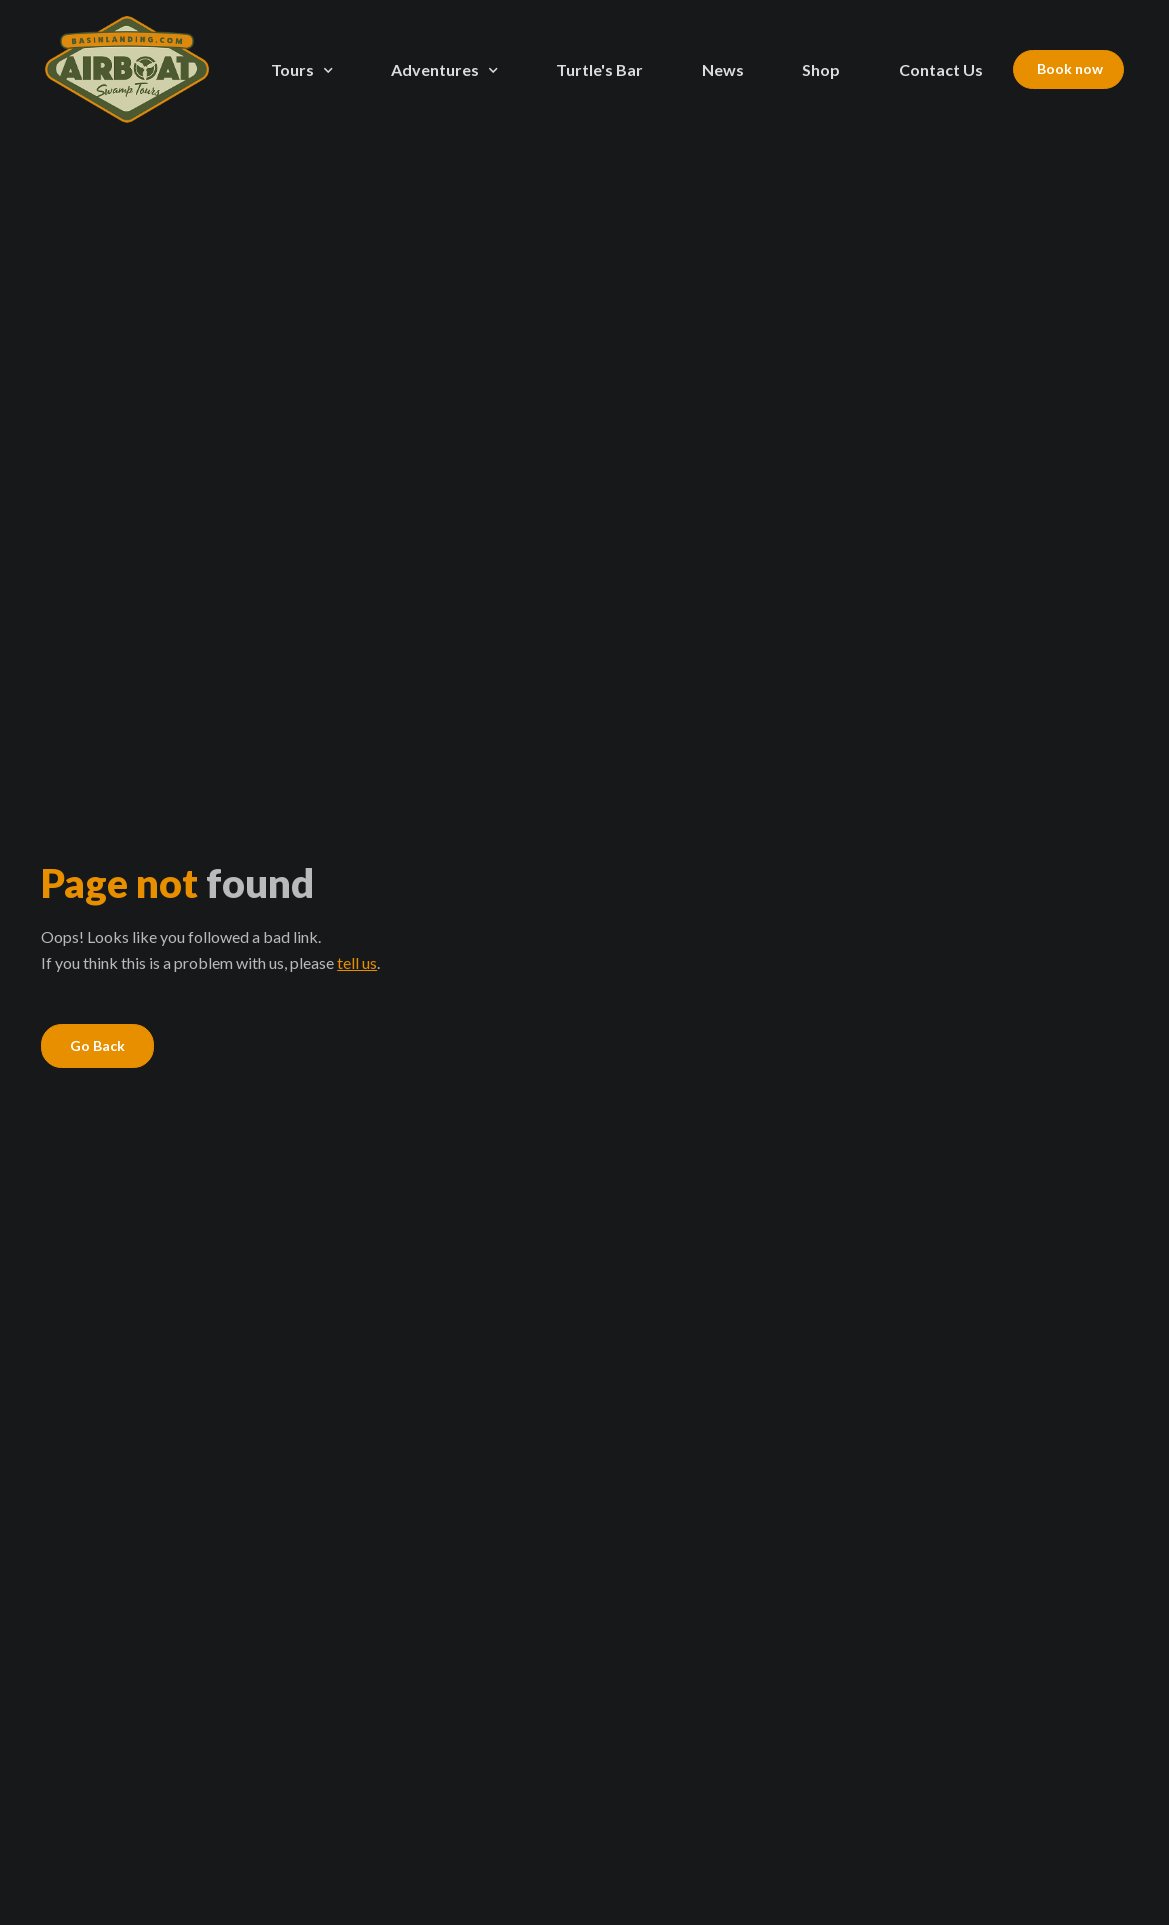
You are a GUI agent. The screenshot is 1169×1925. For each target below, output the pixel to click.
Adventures (435, 69)
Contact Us (941, 69)
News (723, 69)
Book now (1068, 68)
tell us (357, 962)
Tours (292, 69)
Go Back (97, 1045)
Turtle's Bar (599, 69)
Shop (821, 69)
